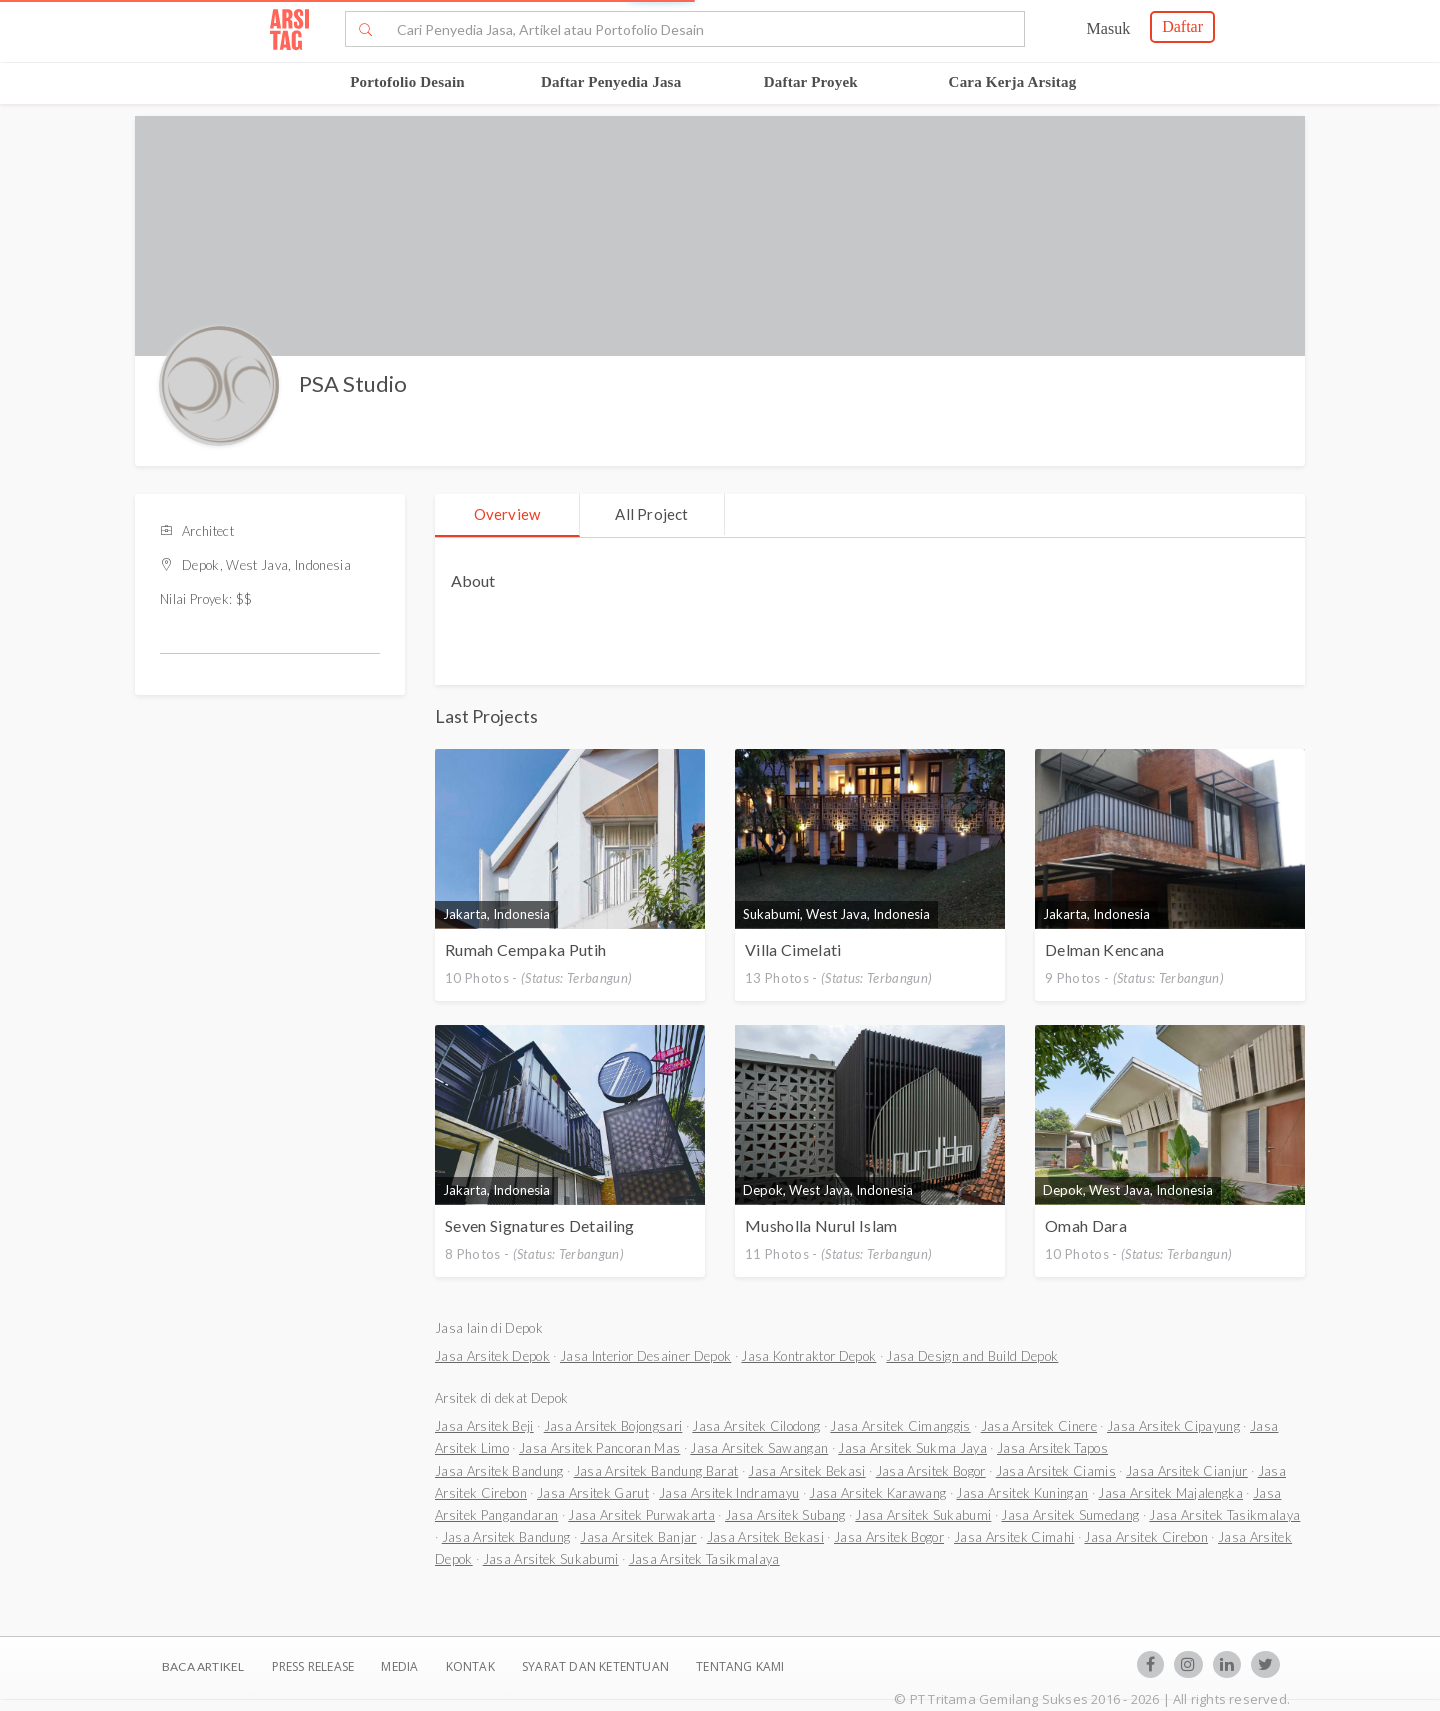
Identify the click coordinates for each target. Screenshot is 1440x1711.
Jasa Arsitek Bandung (499, 1471)
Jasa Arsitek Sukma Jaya (912, 1448)
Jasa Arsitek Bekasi (806, 1471)
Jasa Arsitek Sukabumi (923, 1515)
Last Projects (486, 716)
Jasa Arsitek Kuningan (1022, 1493)
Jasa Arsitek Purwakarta (641, 1515)
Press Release (312, 1666)
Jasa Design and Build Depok (972, 1356)
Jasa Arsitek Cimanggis (900, 1426)
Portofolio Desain (407, 82)
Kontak (472, 1666)
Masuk (1109, 28)
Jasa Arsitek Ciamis (1056, 1471)
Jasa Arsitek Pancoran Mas (599, 1448)
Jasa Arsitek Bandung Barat (656, 1471)
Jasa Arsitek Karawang (877, 1493)
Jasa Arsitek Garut (593, 1493)
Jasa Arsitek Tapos (1052, 1448)
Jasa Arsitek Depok (492, 1356)
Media (401, 1666)
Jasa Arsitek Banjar (638, 1537)
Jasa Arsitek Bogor (931, 1471)
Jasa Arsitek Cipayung (1173, 1426)
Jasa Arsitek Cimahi (1014, 1537)
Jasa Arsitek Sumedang (1070, 1515)
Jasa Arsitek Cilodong (756, 1426)
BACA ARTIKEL (203, 1666)
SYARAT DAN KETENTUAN (597, 1666)
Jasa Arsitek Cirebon (1146, 1537)
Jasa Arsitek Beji (484, 1426)
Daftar (1182, 26)
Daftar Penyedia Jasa (611, 82)
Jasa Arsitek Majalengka (1170, 1493)
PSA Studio (353, 383)
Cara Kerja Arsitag (1013, 82)
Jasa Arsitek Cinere (1039, 1426)
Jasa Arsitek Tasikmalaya (1224, 1515)
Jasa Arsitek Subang (785, 1515)
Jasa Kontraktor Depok (808, 1356)
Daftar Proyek (811, 82)
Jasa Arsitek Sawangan (759, 1448)
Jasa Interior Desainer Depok (645, 1356)
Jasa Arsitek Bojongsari (613, 1426)
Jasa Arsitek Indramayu (729, 1493)
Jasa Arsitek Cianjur (1187, 1471)
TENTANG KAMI (740, 1666)
